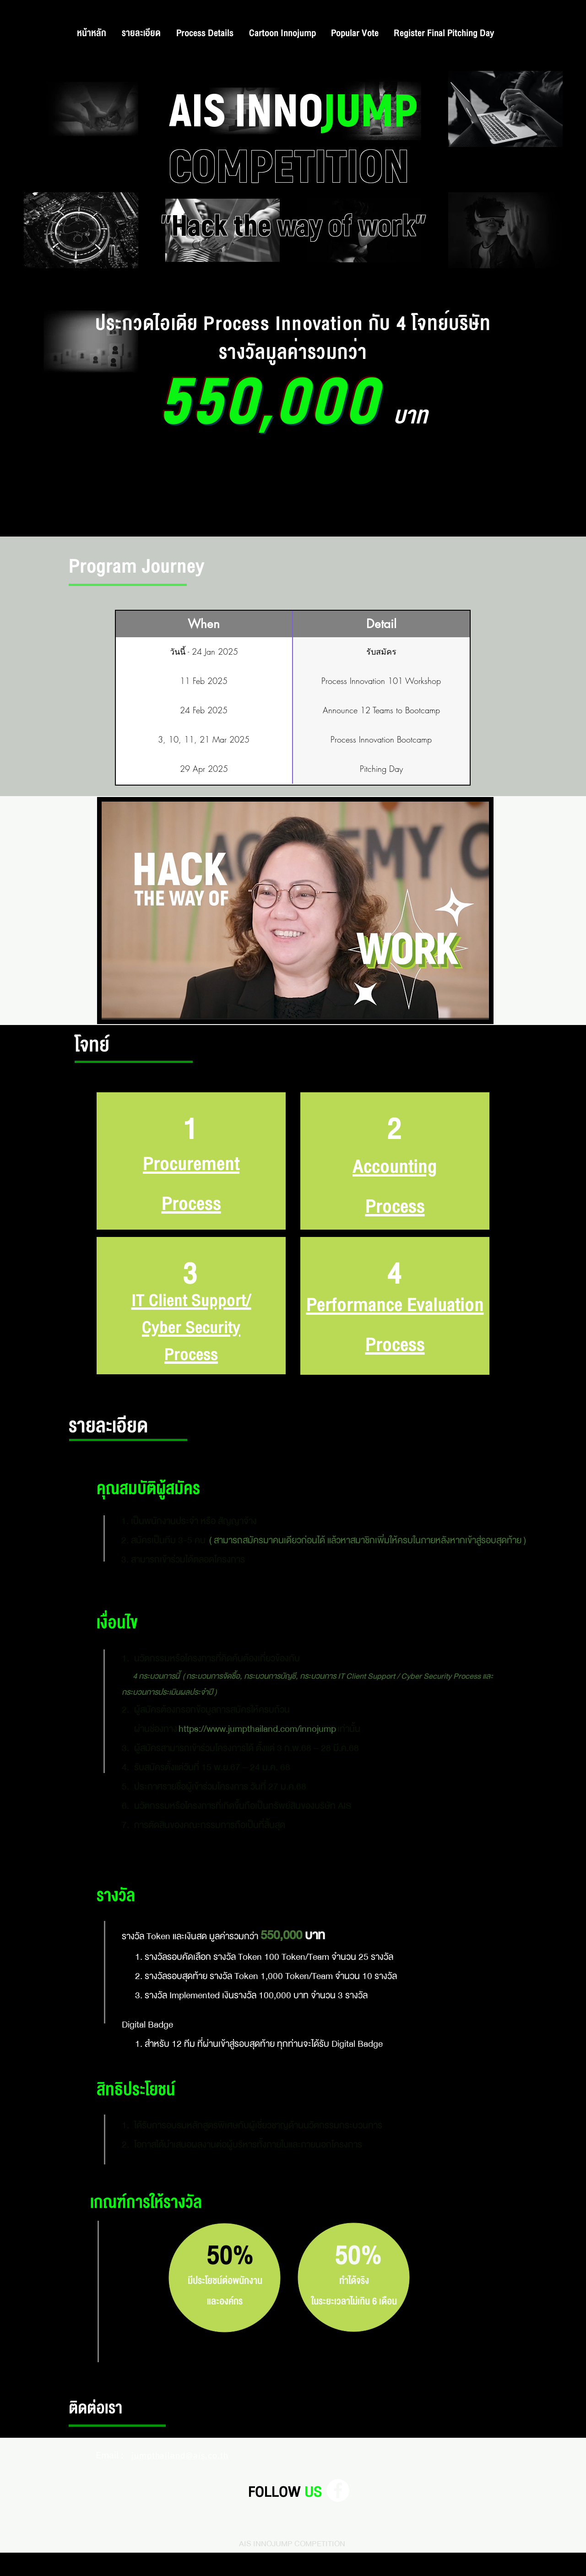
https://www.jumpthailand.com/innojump (257, 1729)
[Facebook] (337, 2490)
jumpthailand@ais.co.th (179, 2455)
